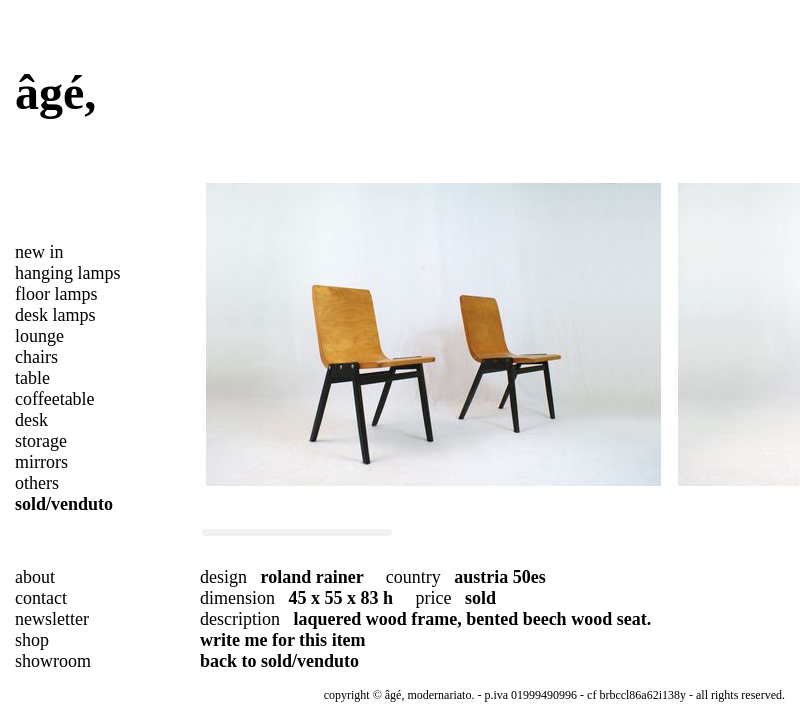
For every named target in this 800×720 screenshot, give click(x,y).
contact (41, 598)
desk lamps (55, 315)
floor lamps (56, 294)
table (32, 378)
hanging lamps (68, 273)
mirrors (41, 462)
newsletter (52, 619)
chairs (36, 357)
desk (31, 420)
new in (39, 252)
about (35, 577)
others (37, 483)
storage (41, 441)
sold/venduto (64, 504)
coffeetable (55, 399)
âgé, (55, 92)
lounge (39, 336)
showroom (53, 661)
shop (32, 640)
